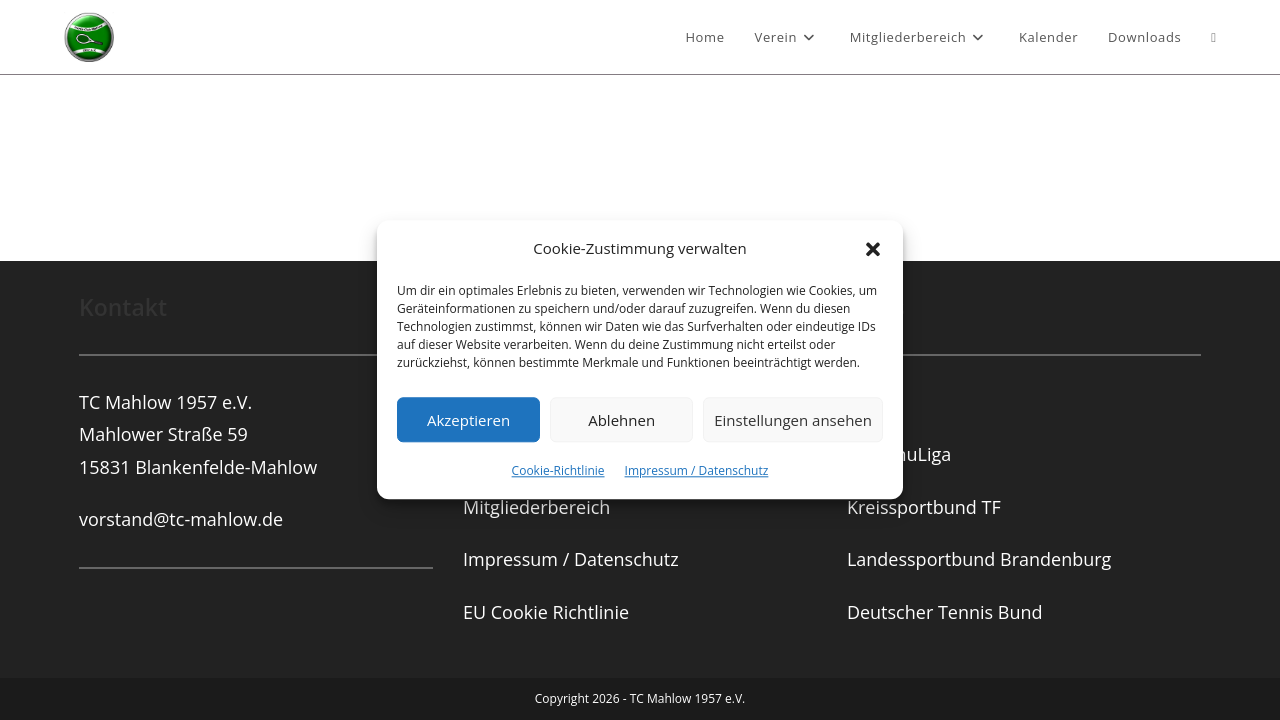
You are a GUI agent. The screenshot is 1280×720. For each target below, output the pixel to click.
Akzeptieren (468, 420)
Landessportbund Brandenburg (979, 373)
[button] (873, 249)
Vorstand (501, 216)
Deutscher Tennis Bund (945, 426)
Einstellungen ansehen (793, 420)
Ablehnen (621, 420)
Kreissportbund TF (924, 321)
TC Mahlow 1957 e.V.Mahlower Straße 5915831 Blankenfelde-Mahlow (198, 248)
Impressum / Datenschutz (697, 470)
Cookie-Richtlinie (558, 470)
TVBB (869, 216)
